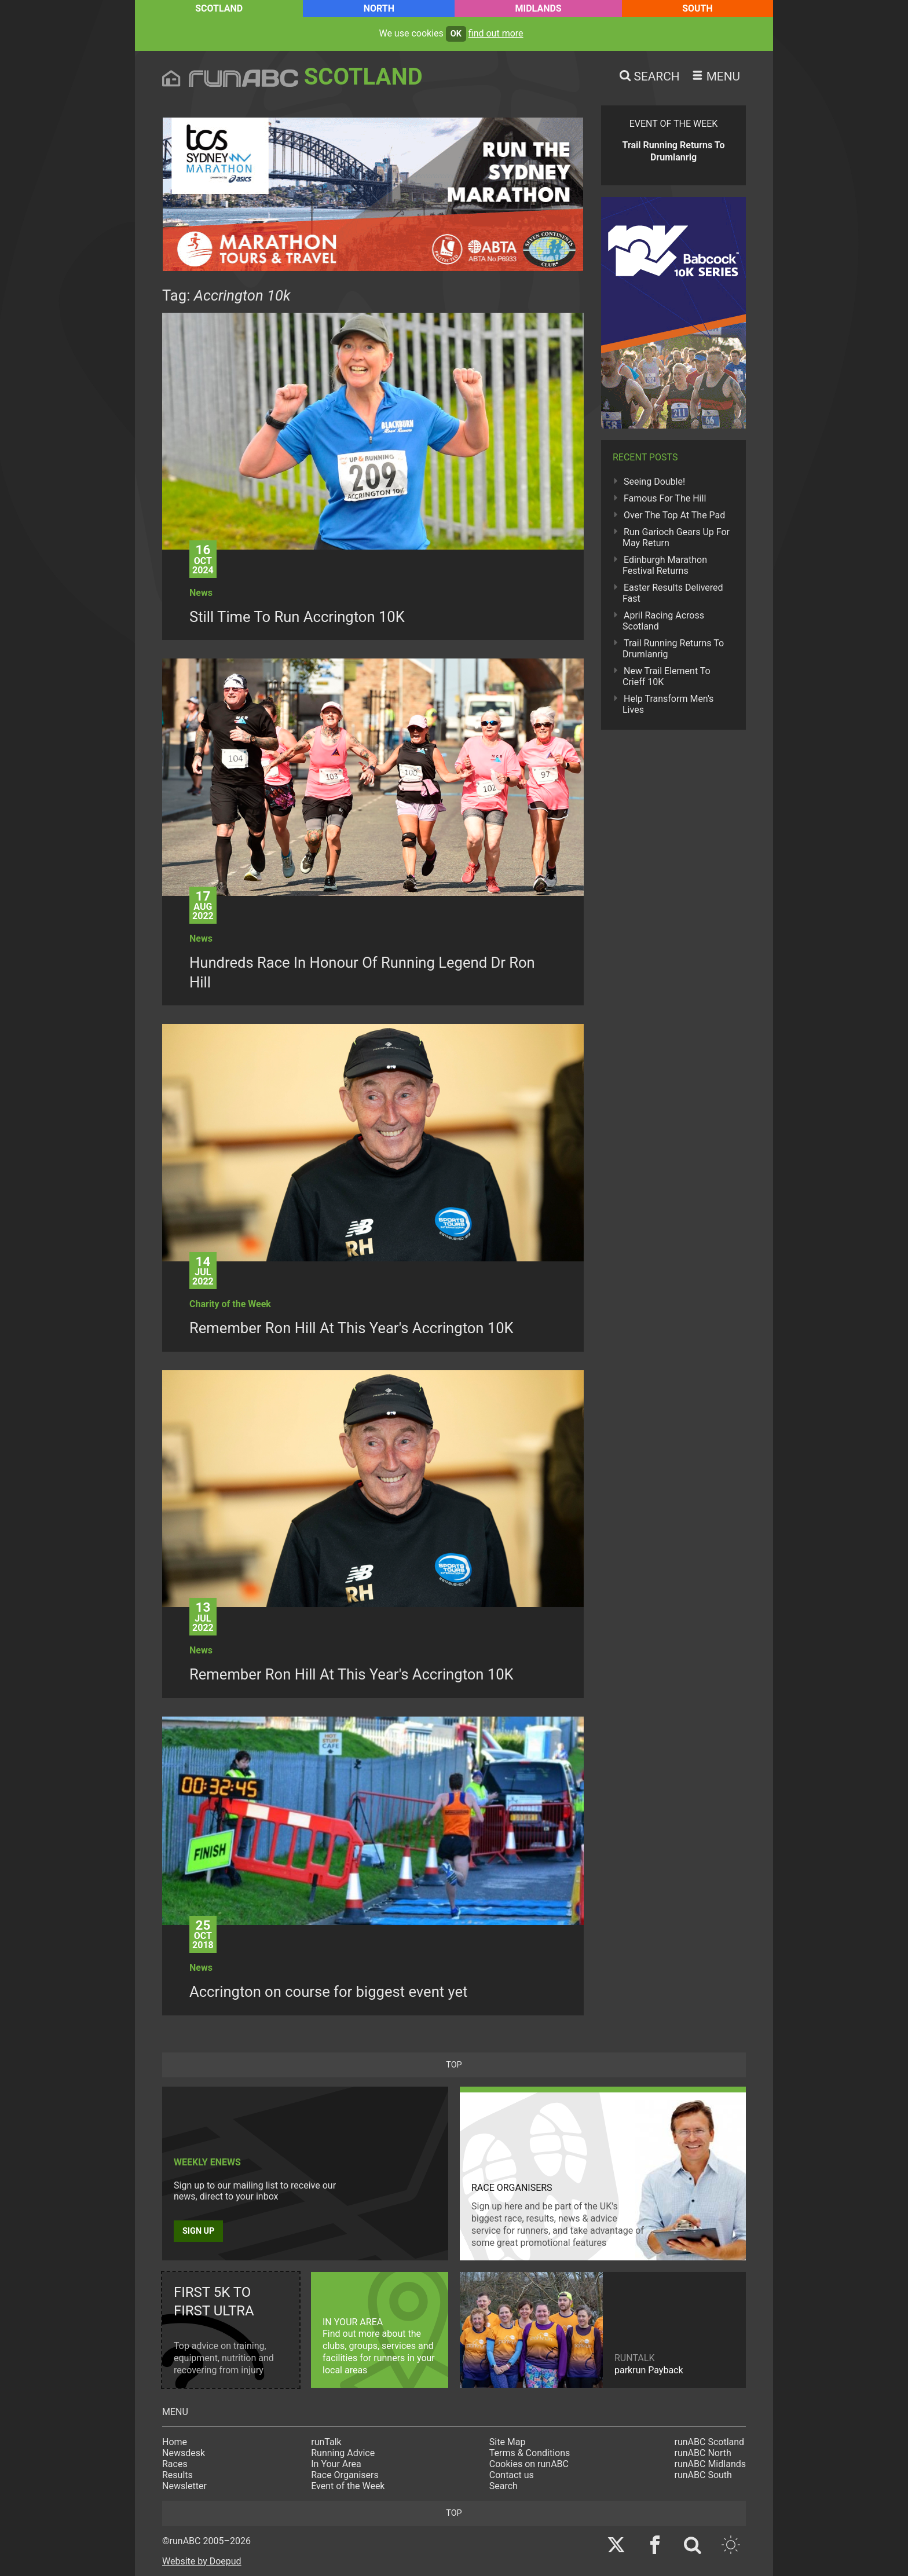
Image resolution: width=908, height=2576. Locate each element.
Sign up (198, 2231)
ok (456, 34)
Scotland (219, 8)
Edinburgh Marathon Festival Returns (665, 565)
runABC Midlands (710, 2463)
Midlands (538, 8)
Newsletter (184, 2485)
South (697, 8)
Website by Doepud (201, 2561)
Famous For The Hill (665, 498)
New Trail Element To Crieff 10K (667, 676)
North (379, 8)
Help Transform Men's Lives (668, 704)
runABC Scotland (710, 2441)
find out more (495, 33)
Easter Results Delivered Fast (673, 593)
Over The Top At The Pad (674, 515)
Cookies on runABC (529, 2463)
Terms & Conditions (529, 2452)
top (454, 2065)
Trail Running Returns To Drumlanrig (673, 649)
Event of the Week (348, 2485)
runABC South (703, 2474)
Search (503, 2485)
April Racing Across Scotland (663, 621)
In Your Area (336, 2463)
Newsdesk (183, 2452)
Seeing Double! (654, 481)
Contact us (511, 2474)
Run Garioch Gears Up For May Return (676, 537)
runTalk (326, 2441)
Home (174, 2441)
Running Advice (343, 2452)
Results (177, 2474)
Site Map (507, 2441)
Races (175, 2463)
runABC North (703, 2452)
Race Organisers (345, 2474)
